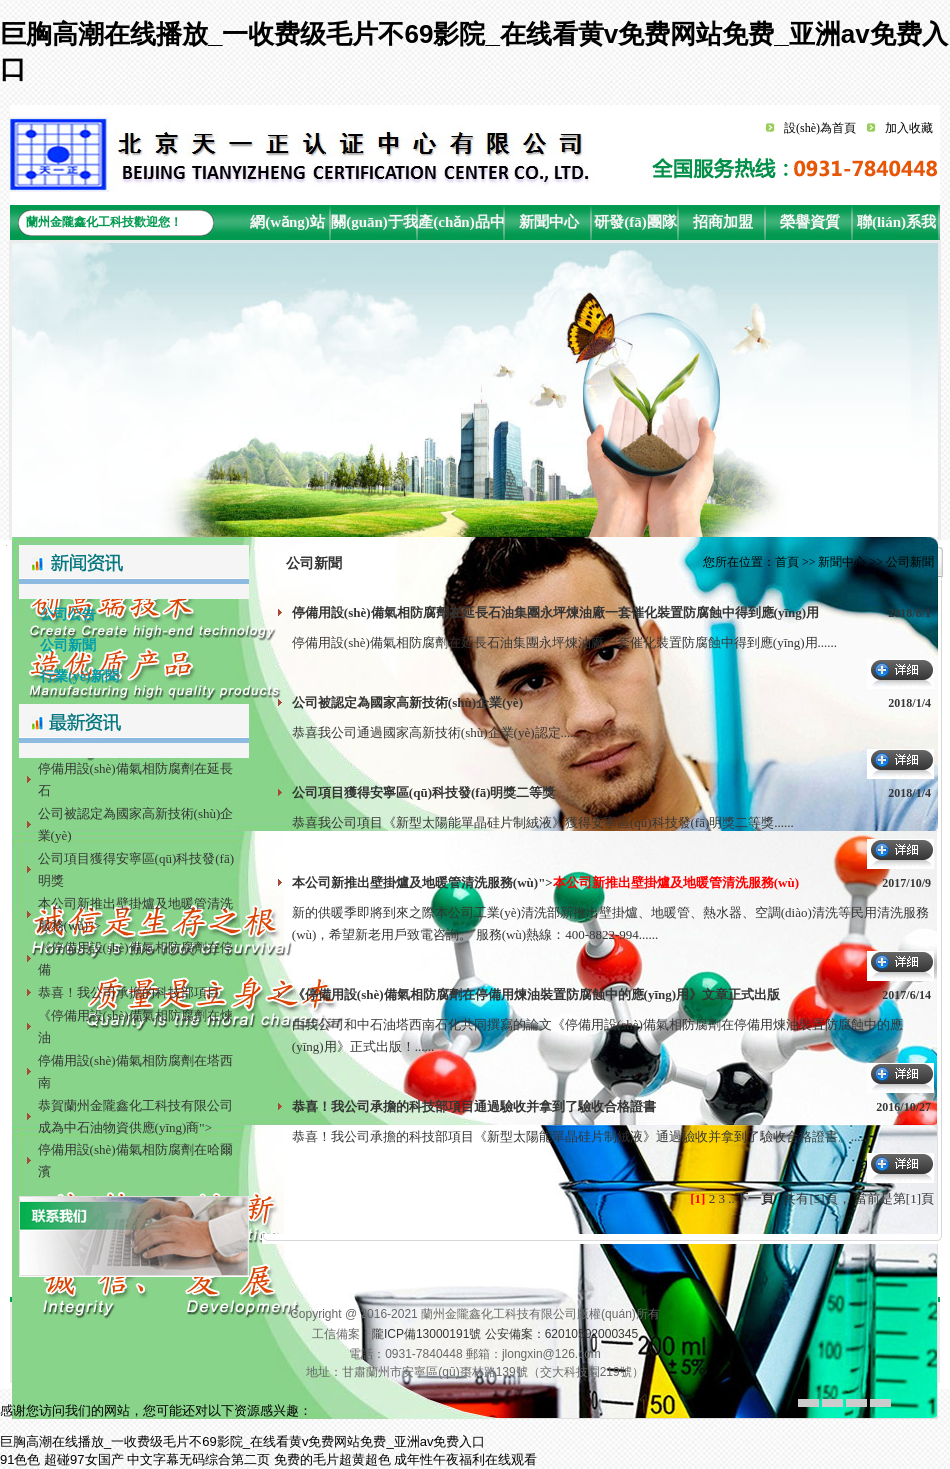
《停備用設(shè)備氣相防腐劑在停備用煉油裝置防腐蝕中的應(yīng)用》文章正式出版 (536, 994)
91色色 (20, 1459)
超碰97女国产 (83, 1459)
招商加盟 (723, 222)
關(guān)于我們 (374, 227)
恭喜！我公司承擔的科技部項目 (129, 992)
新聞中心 (549, 222)
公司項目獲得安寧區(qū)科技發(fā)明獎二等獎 (424, 792)
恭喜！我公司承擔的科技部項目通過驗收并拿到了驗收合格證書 (474, 1106)
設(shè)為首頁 (820, 128)
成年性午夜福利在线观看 (465, 1459)
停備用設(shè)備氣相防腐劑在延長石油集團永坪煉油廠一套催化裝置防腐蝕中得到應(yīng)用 (555, 612)
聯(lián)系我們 (896, 227)
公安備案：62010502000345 (561, 1334)
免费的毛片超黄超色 (332, 1459)
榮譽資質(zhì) (810, 227)
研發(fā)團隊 (635, 222)
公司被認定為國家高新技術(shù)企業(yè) (407, 702)
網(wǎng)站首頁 (287, 227)
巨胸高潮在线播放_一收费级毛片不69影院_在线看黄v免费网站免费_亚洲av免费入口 (242, 1441)
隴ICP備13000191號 (426, 1334)
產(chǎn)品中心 (461, 227)
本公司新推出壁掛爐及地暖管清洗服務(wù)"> (545, 882)
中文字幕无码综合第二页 (198, 1459)
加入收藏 (909, 128)
